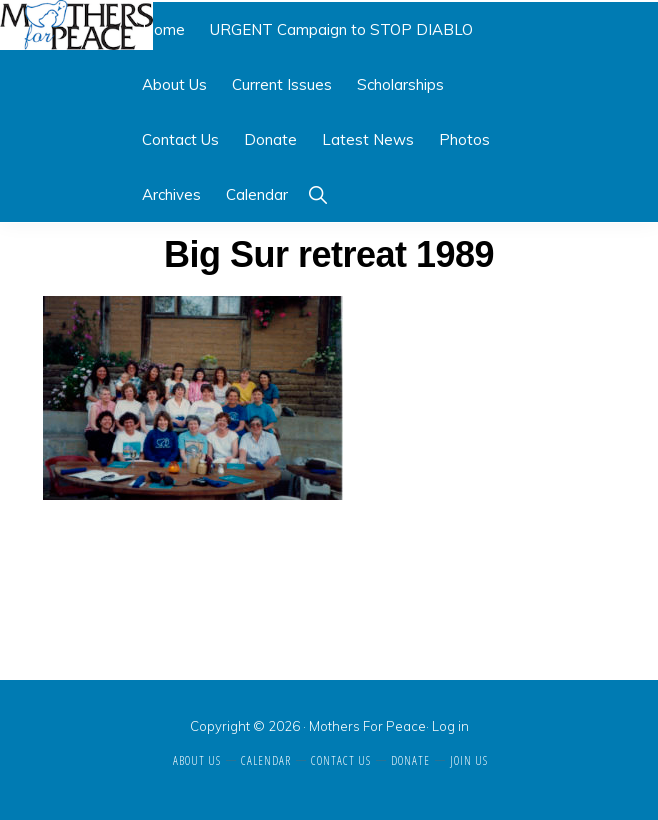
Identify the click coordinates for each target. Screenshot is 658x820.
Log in (450, 726)
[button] (317, 194)
